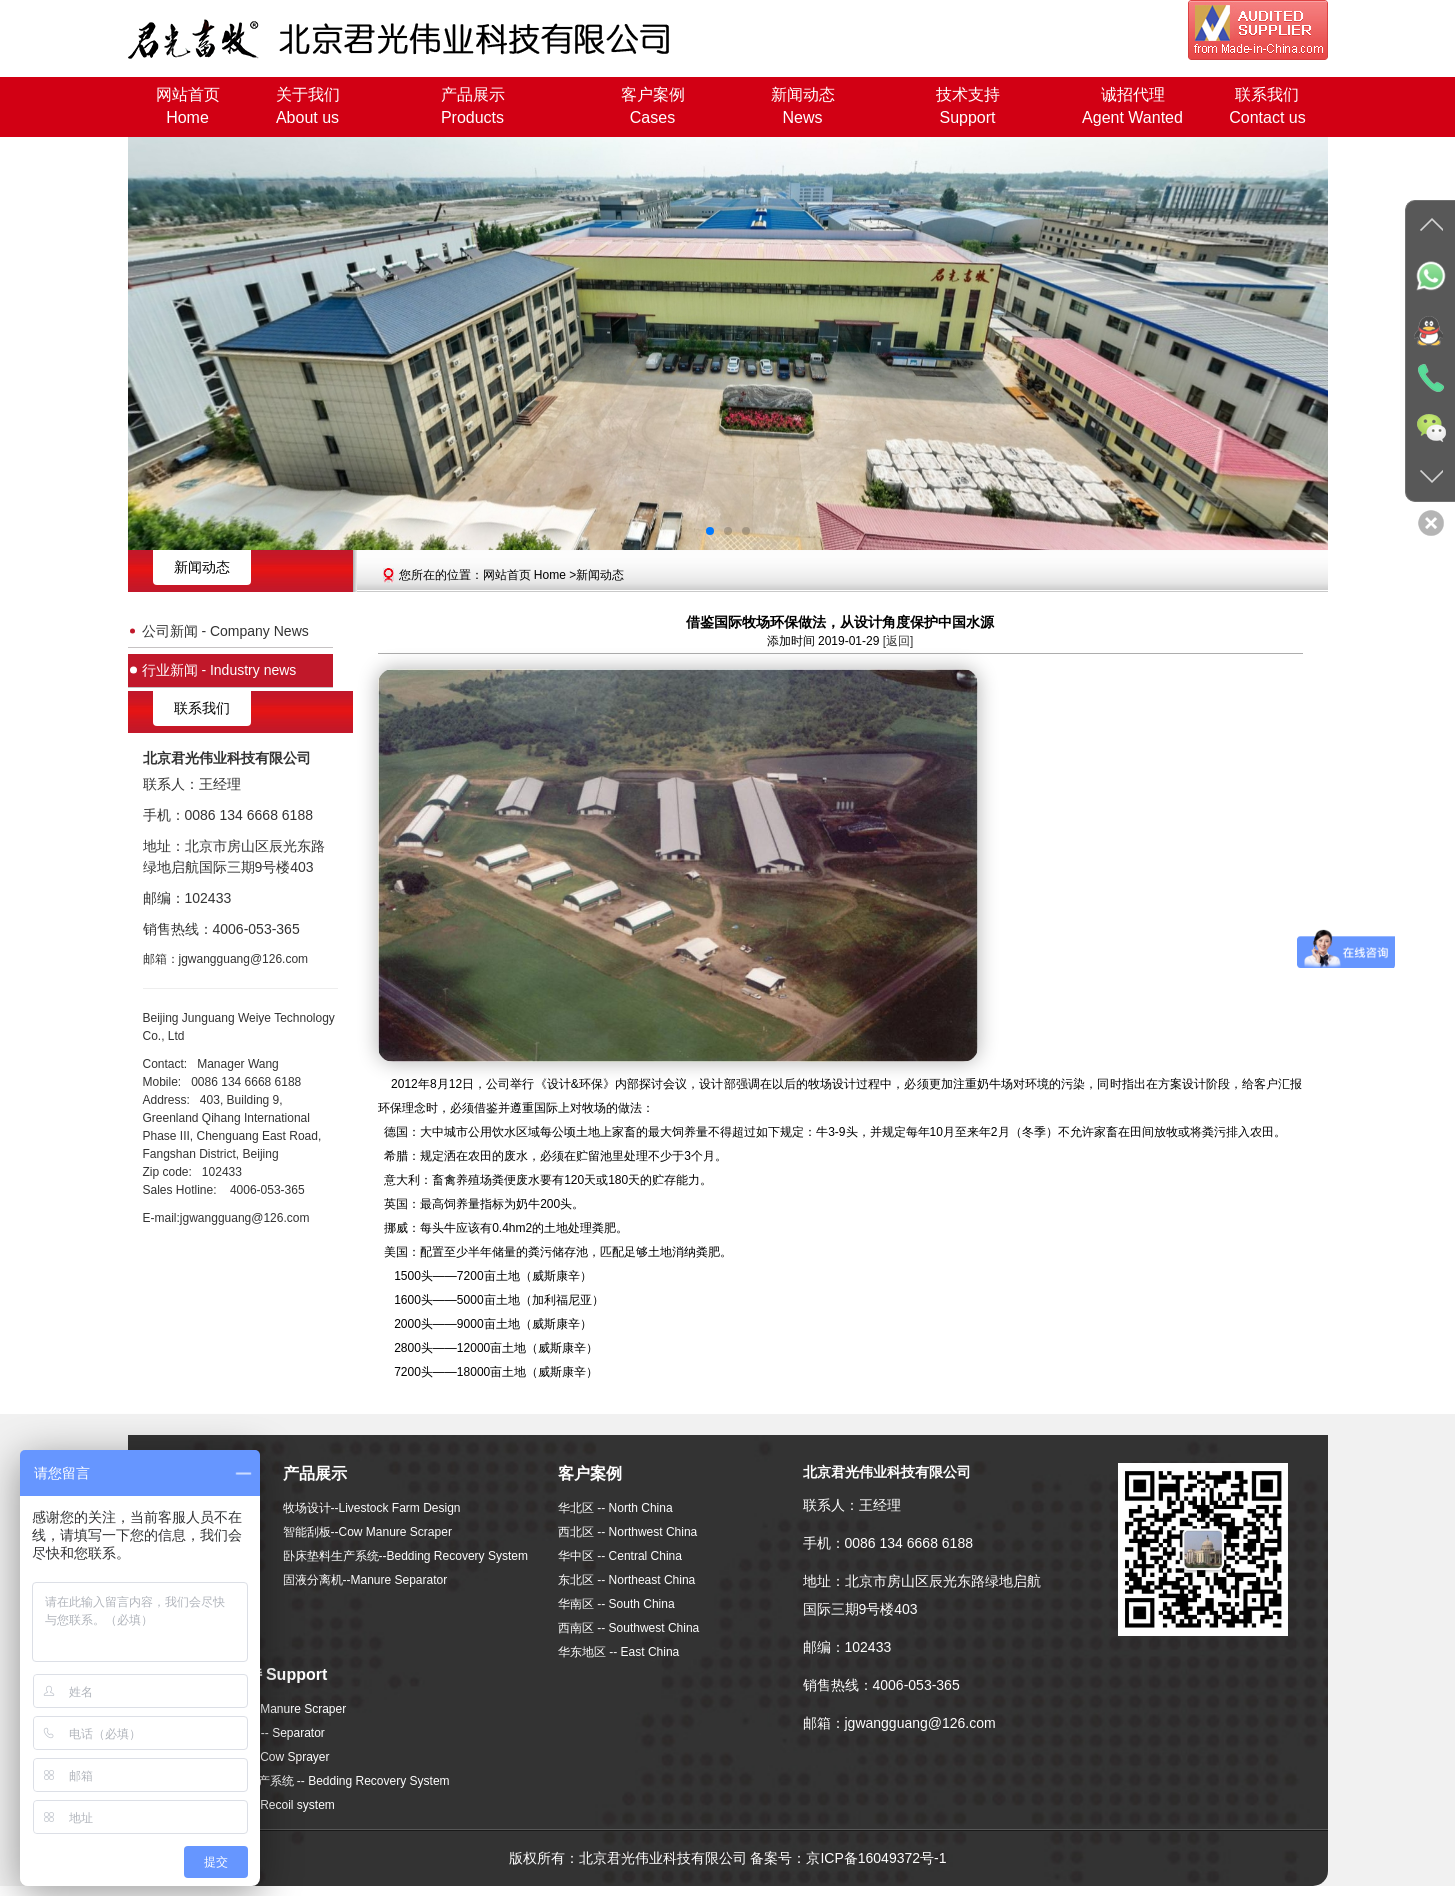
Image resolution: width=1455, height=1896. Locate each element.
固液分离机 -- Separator (261, 1733)
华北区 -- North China (615, 1508)
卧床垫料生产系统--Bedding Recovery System (405, 1556)
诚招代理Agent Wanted (1132, 106)
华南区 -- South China (616, 1604)
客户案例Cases (653, 106)
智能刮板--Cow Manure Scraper (367, 1532)
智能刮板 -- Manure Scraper (272, 1709)
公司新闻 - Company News (225, 627)
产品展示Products (473, 106)
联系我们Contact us (1267, 106)
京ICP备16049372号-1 (876, 1858)
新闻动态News (803, 106)
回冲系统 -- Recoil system (266, 1805)
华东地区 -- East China (618, 1652)
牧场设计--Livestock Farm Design (372, 1508)
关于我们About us (308, 106)
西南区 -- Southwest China (628, 1628)
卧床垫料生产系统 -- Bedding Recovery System (324, 1781)
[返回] (898, 641)
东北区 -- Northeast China (626, 1580)
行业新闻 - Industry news (219, 659)
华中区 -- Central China (620, 1556)
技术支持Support (968, 106)
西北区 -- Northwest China (627, 1532)
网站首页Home (188, 106)
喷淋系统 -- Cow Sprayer (264, 1757)
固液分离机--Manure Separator (365, 1580)
